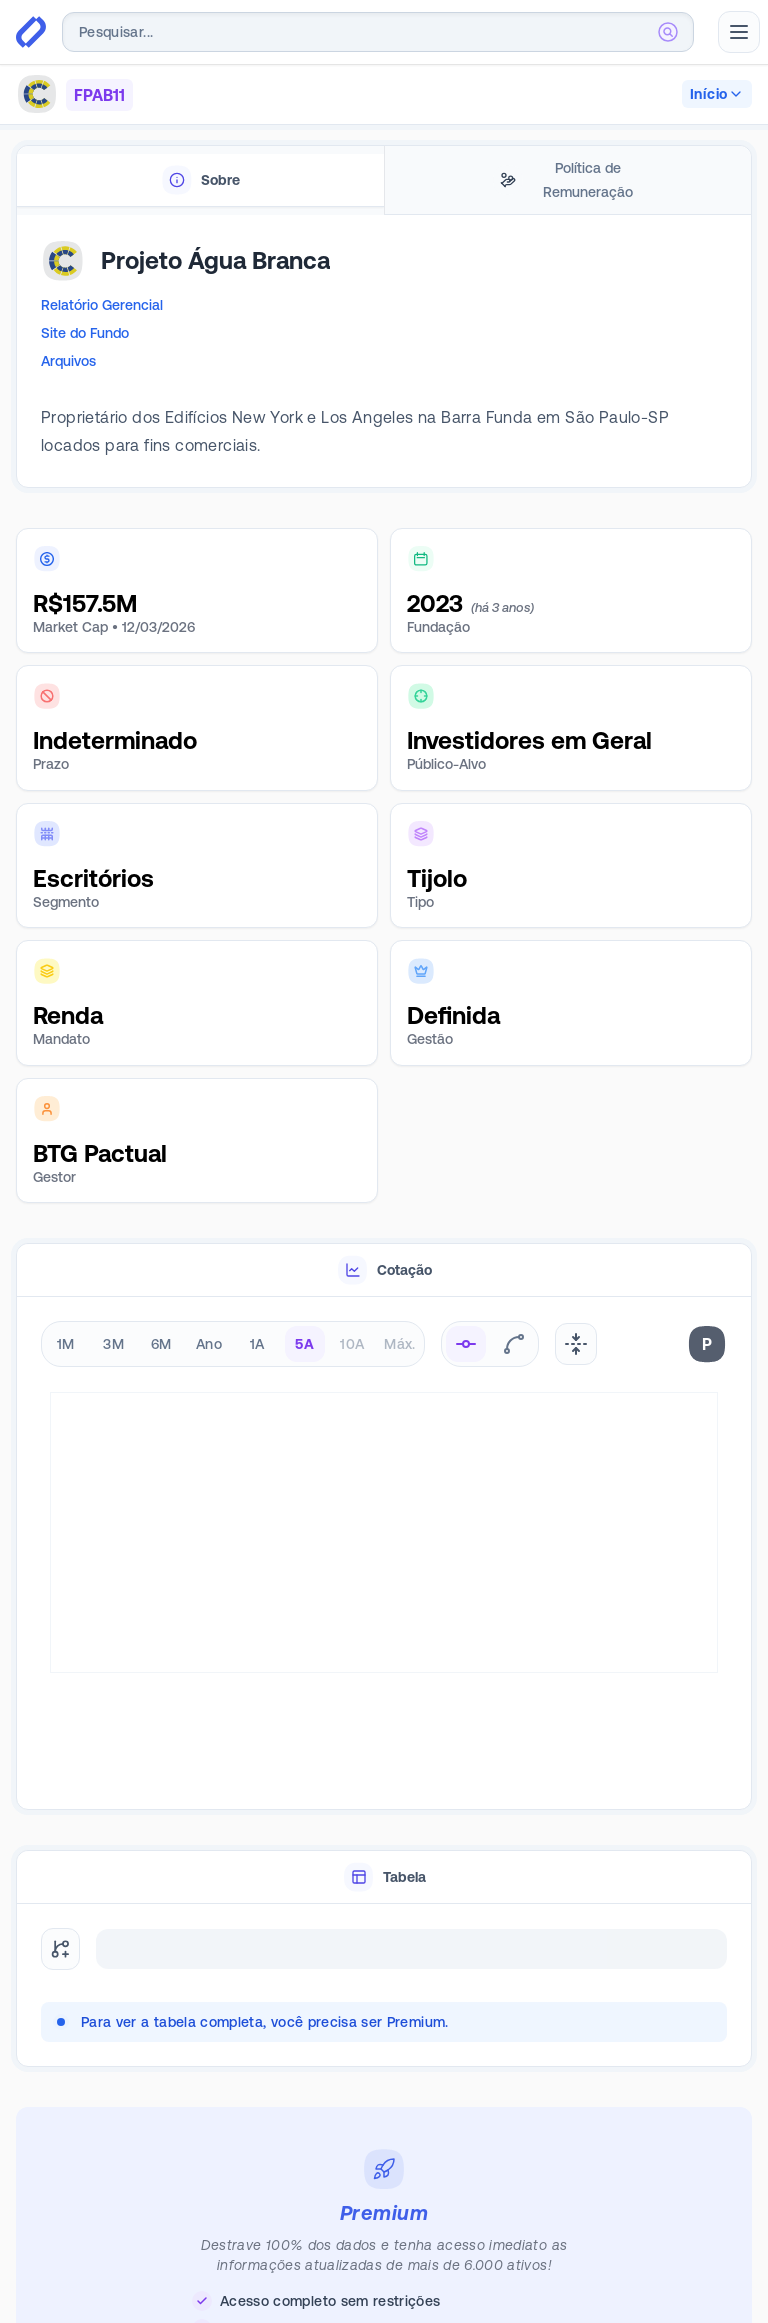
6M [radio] (161, 1344)
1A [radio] (257, 1344)
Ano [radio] (209, 1344)
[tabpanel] (384, 360)
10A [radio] (352, 1344)
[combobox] (378, 32)
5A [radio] (304, 1344)
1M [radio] (66, 1344)
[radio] (466, 1344)
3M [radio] (113, 1344)
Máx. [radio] (399, 1344)
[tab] (200, 180)
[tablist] (384, 180)
